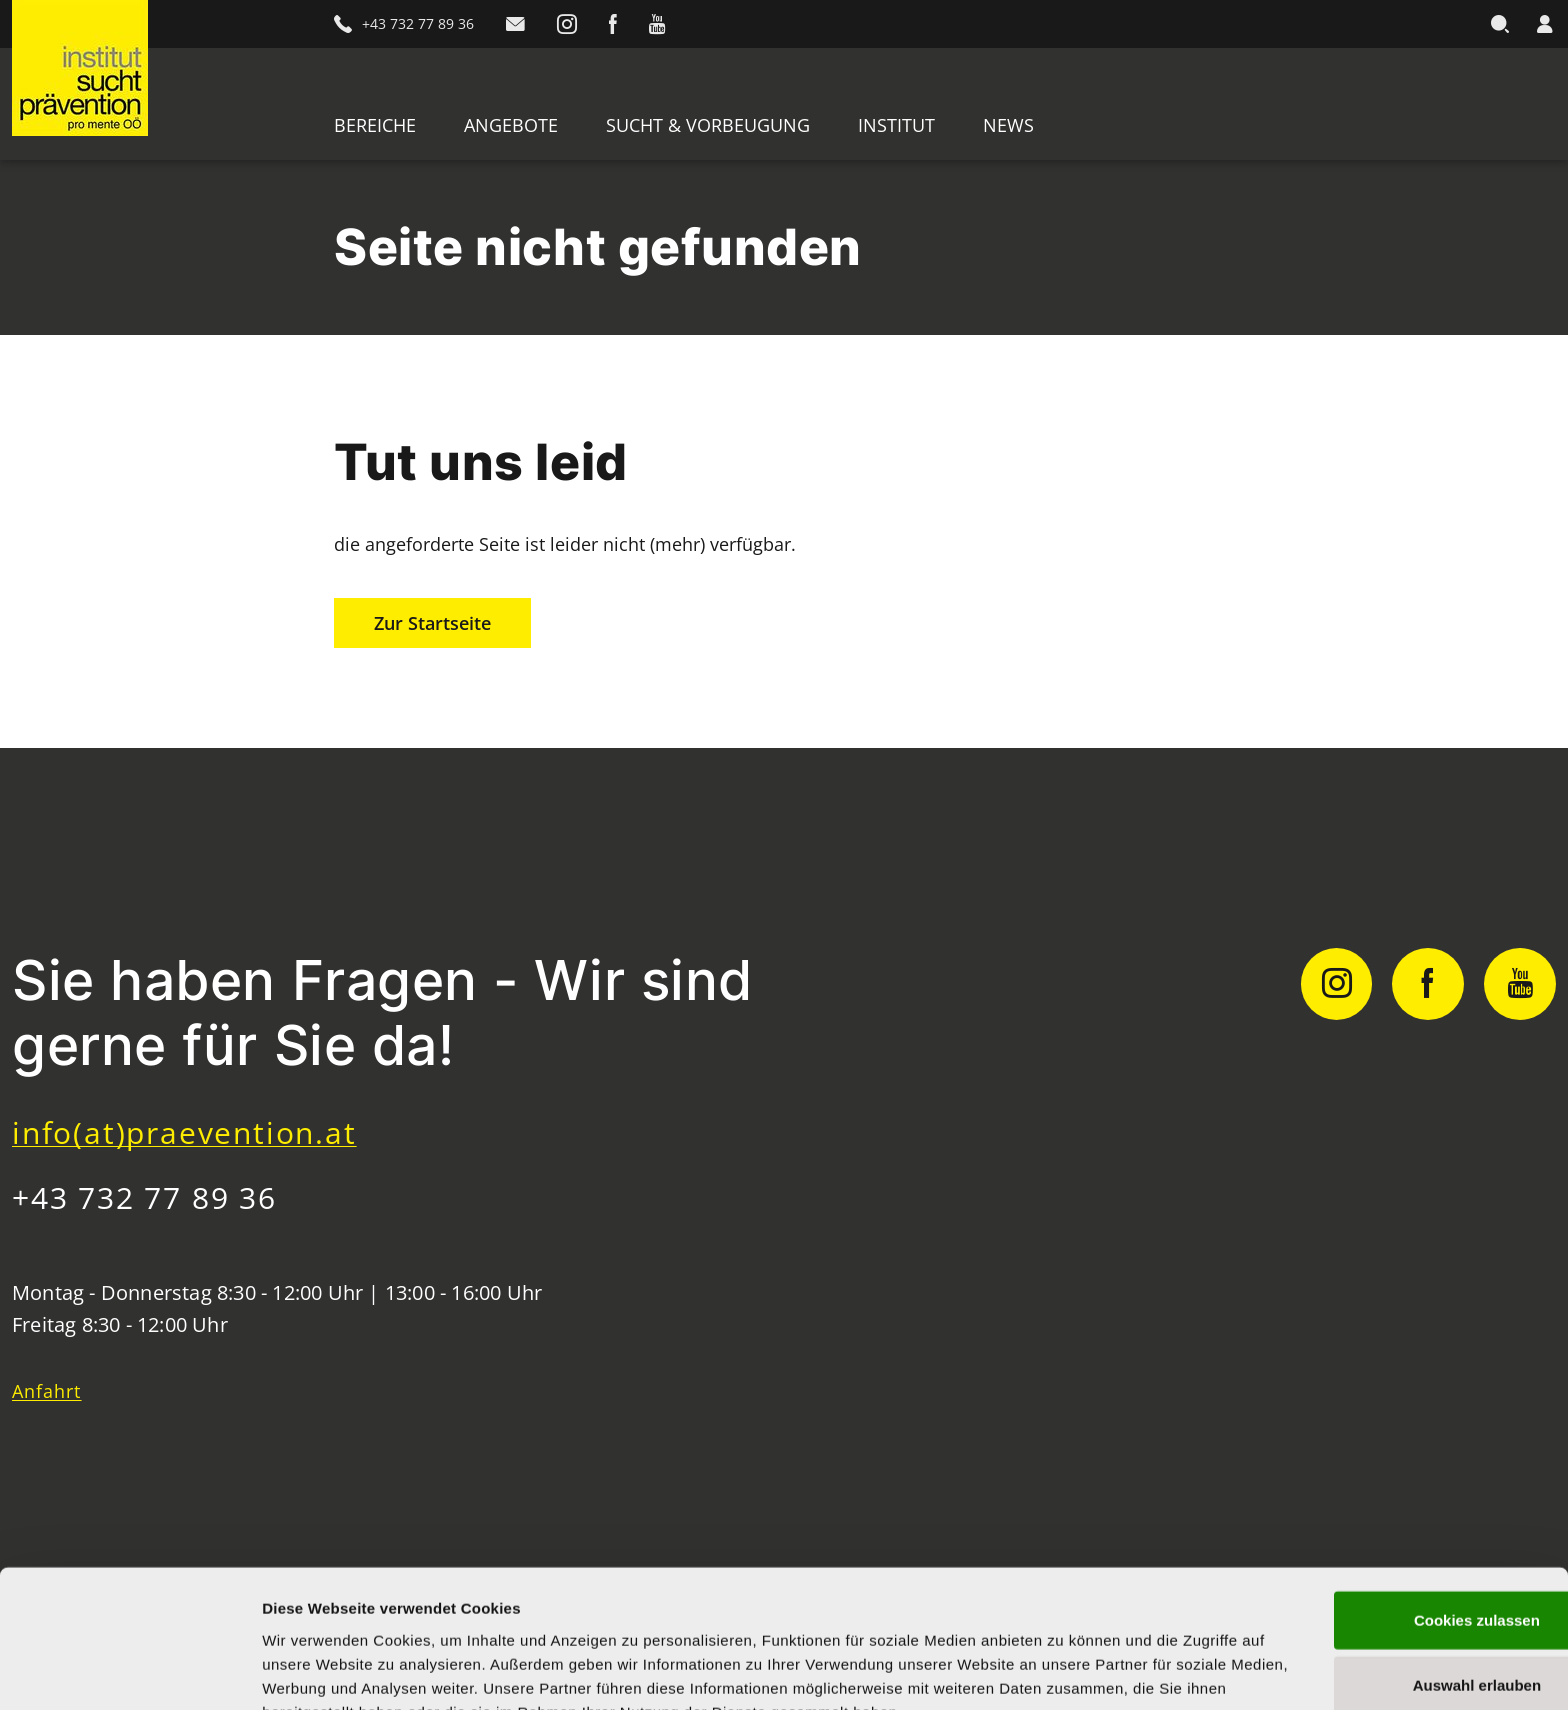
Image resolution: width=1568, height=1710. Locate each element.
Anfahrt (47, 1391)
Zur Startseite (432, 623)
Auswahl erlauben (1401, 1579)
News (1008, 125)
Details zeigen (1063, 1670)
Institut (896, 125)
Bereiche (375, 125)
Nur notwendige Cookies (1401, 1644)
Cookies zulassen (1401, 1513)
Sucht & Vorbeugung (708, 125)
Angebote (511, 125)
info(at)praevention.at (184, 1132)
